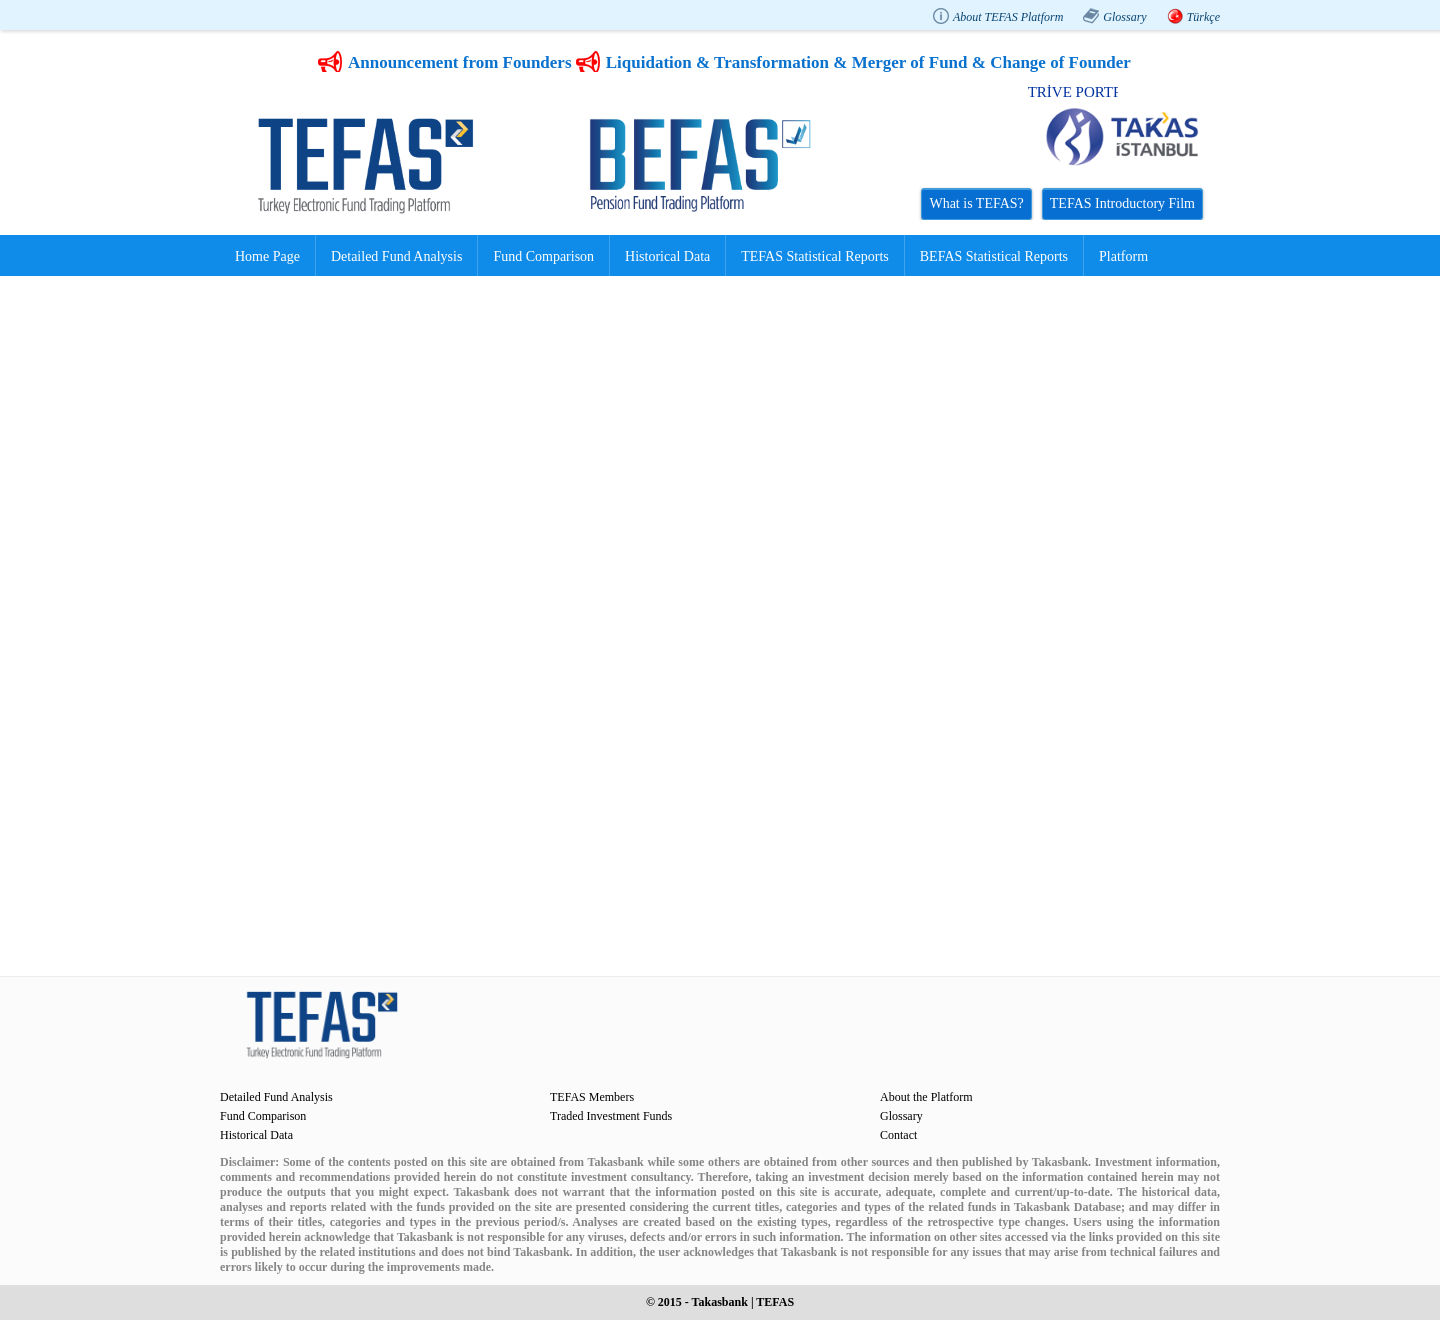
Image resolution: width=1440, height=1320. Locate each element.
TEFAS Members (592, 1097)
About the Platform (926, 1097)
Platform (1123, 256)
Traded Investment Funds (611, 1116)
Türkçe (1203, 17)
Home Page (267, 256)
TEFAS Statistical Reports (815, 256)
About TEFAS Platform (1008, 17)
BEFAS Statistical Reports (994, 256)
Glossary (1124, 17)
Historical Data (667, 256)
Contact (898, 1135)
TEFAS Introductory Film (1122, 203)
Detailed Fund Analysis (396, 256)
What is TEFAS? (976, 203)
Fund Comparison (543, 256)
